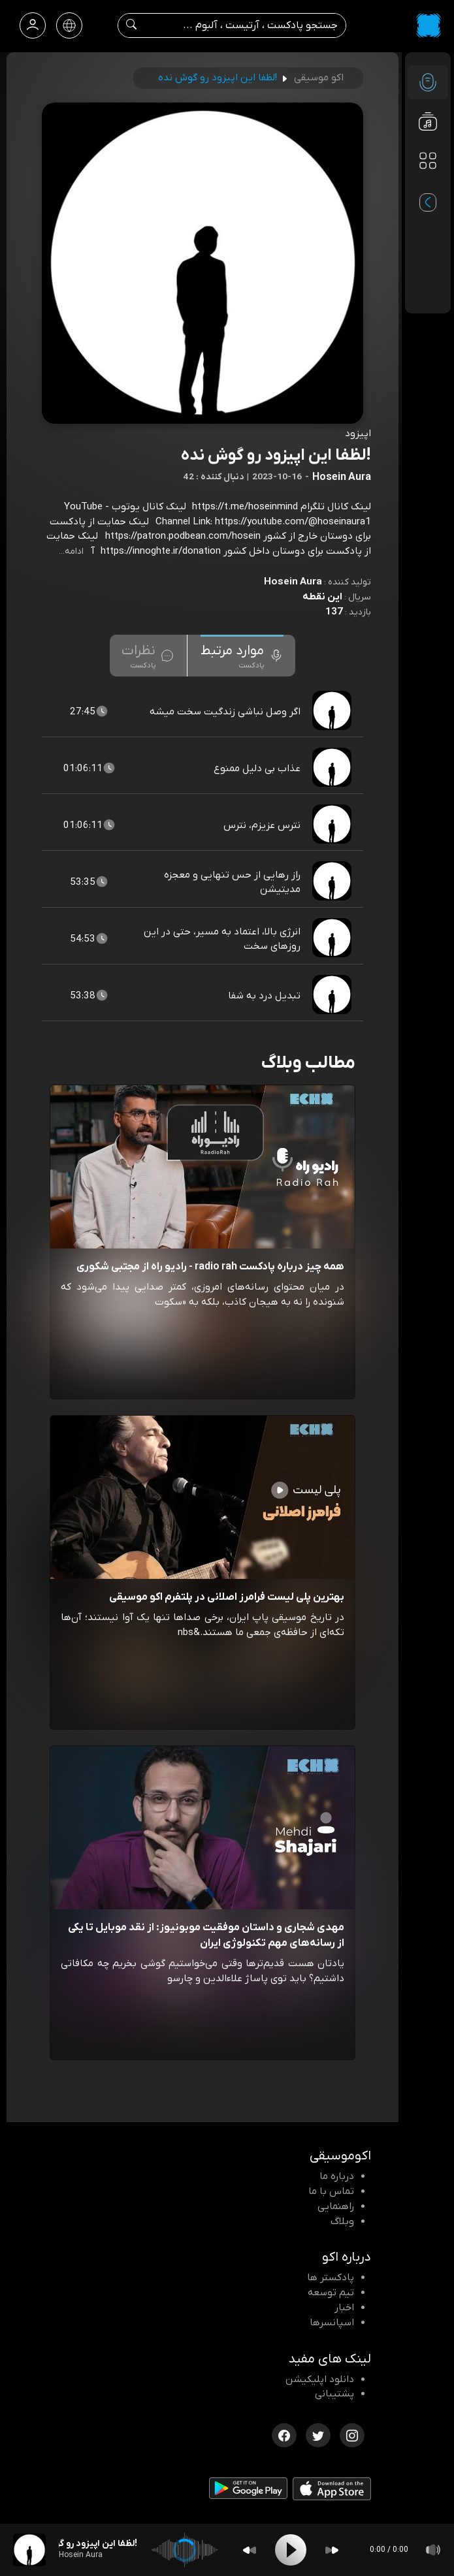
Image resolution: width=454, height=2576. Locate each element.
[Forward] (332, 2550)
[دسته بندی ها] (428, 160)
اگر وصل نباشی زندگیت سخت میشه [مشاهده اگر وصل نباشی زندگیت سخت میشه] (225, 711)
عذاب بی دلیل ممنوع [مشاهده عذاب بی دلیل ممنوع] (257, 768)
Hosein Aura (293, 581)
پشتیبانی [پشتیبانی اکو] (334, 2393)
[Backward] (249, 2550)
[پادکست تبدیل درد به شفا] (333, 995)
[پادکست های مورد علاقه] (428, 186)
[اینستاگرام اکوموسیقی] (352, 2434)
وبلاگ (342, 2221)
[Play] (290, 2550)
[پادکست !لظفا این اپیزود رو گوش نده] (29, 2550)
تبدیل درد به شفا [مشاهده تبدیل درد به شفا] (264, 995)
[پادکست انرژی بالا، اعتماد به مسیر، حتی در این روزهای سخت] (333, 939)
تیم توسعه (331, 2292)
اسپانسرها (332, 2322)
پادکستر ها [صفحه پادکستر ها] (330, 2277)
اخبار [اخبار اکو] (344, 2307)
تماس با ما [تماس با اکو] (331, 2191)
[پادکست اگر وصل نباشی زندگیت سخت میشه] (333, 711)
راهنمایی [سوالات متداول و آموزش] (335, 2206)
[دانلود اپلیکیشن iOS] (332, 2491)
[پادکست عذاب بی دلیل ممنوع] (333, 768)
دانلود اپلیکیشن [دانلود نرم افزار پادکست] (319, 2379)
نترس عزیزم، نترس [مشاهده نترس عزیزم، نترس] (261, 825)
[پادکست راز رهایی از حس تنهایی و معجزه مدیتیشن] (333, 882)
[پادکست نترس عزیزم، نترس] (333, 825)
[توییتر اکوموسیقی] (318, 2434)
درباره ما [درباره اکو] (336, 2176)
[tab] (242, 655)
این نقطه (322, 596)
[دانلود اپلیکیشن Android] (248, 2491)
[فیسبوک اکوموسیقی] (284, 2434)
